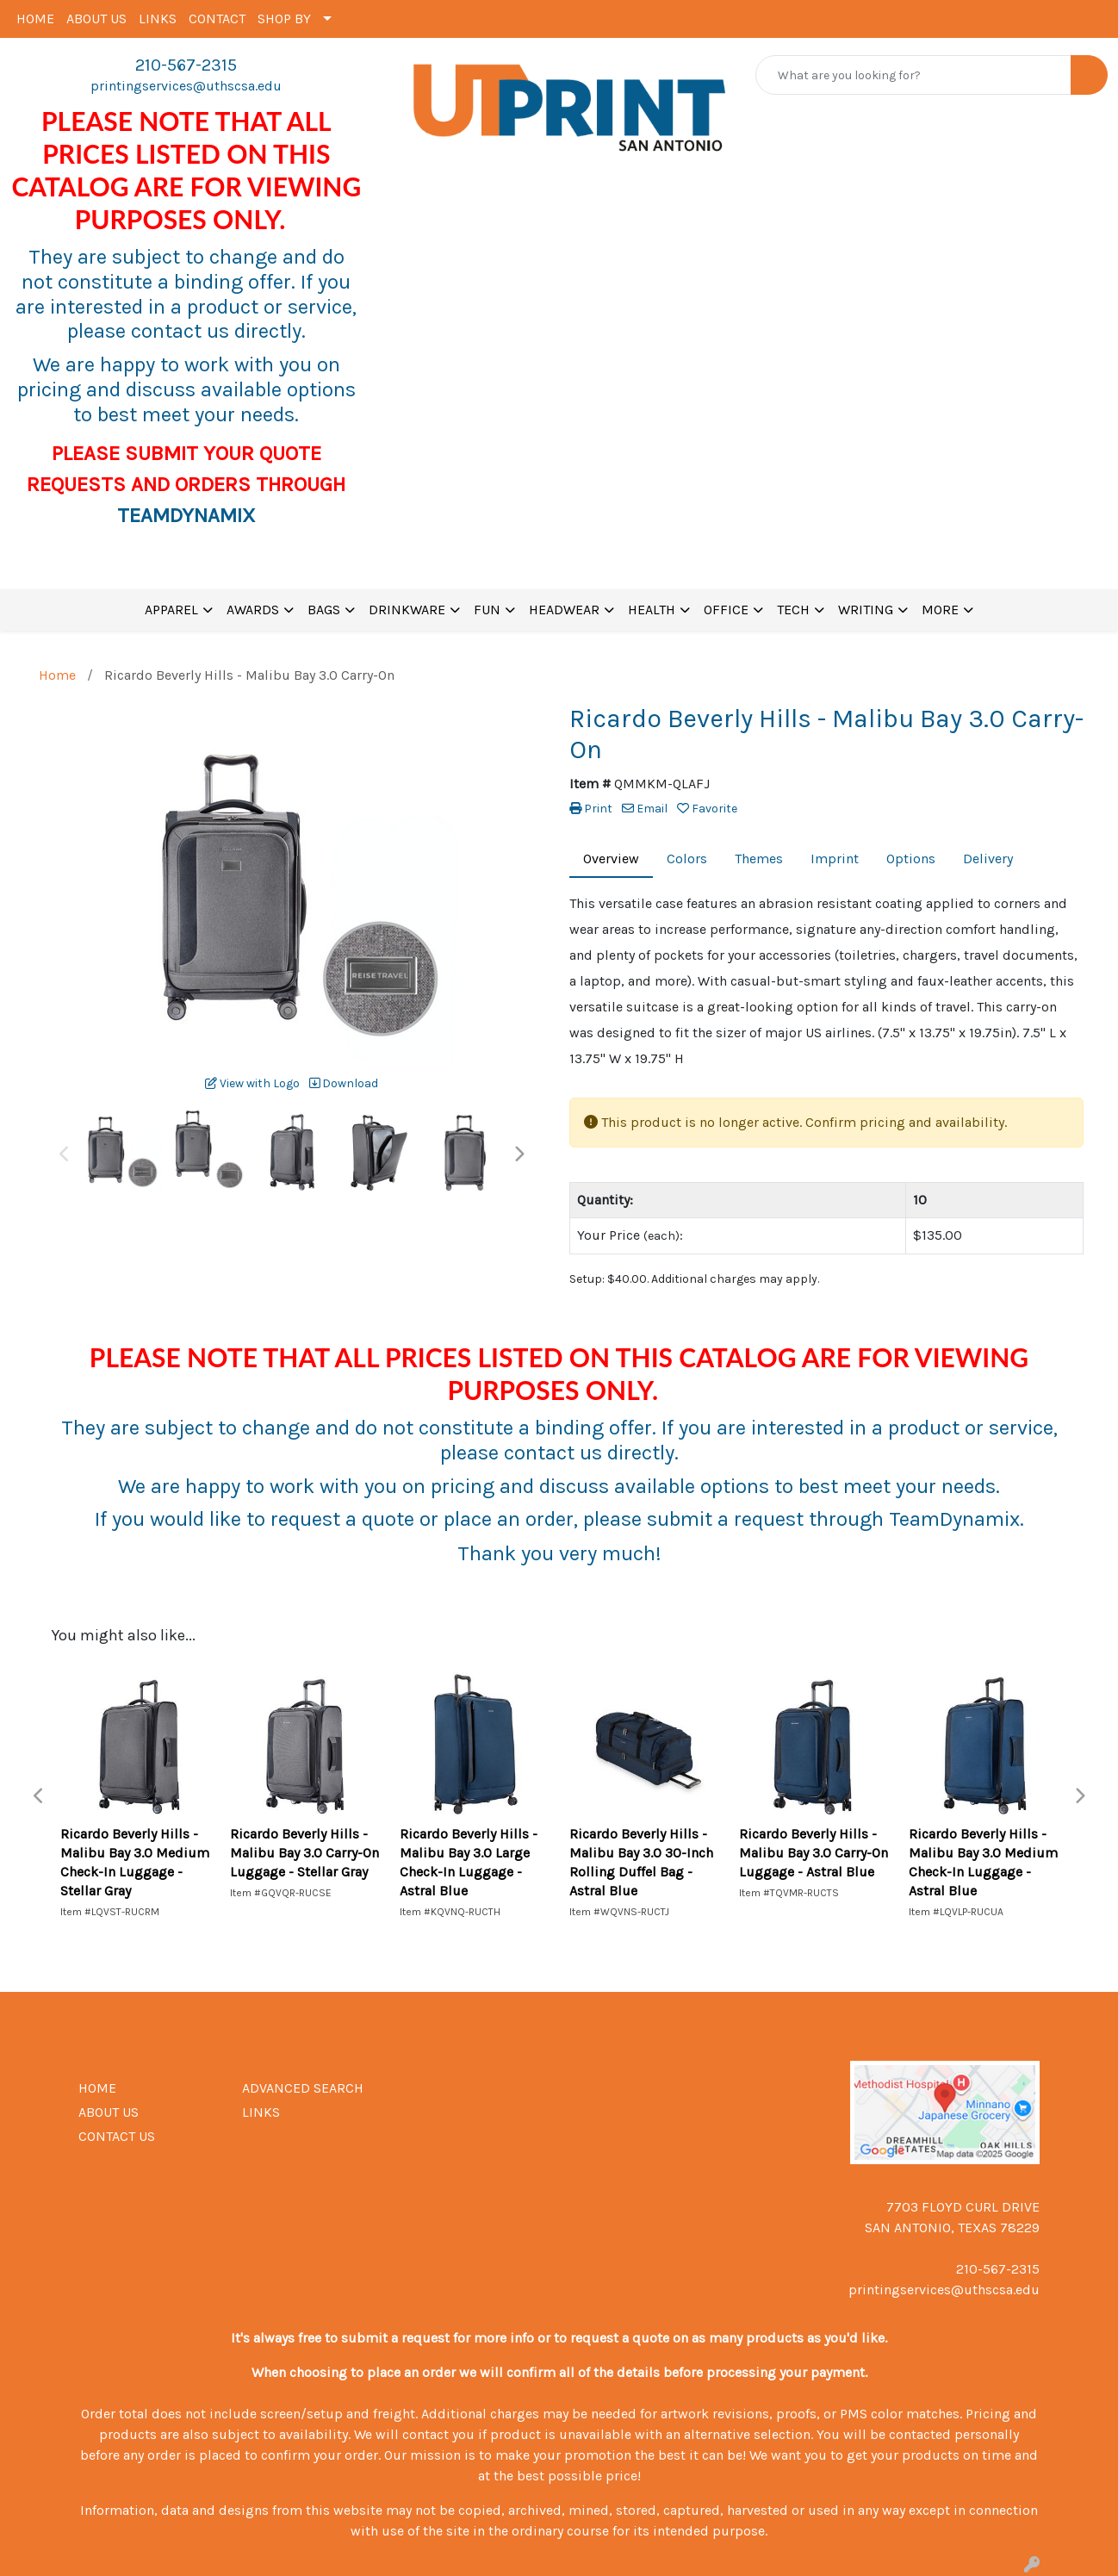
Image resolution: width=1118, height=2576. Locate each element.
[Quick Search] (913, 75)
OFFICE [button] (726, 609)
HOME (35, 18)
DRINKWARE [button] (407, 609)
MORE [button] (940, 609)
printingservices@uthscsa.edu (186, 86)
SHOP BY (284, 18)
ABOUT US (96, 18)
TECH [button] (793, 609)
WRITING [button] (865, 609)
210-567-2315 (186, 65)
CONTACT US (116, 2136)
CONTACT (217, 18)
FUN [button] (487, 609)
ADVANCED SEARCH (302, 2088)
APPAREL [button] (171, 609)
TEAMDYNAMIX (186, 515)
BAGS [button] (323, 609)
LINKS (158, 18)
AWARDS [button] (253, 609)
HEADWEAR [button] (564, 609)
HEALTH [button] (651, 609)
